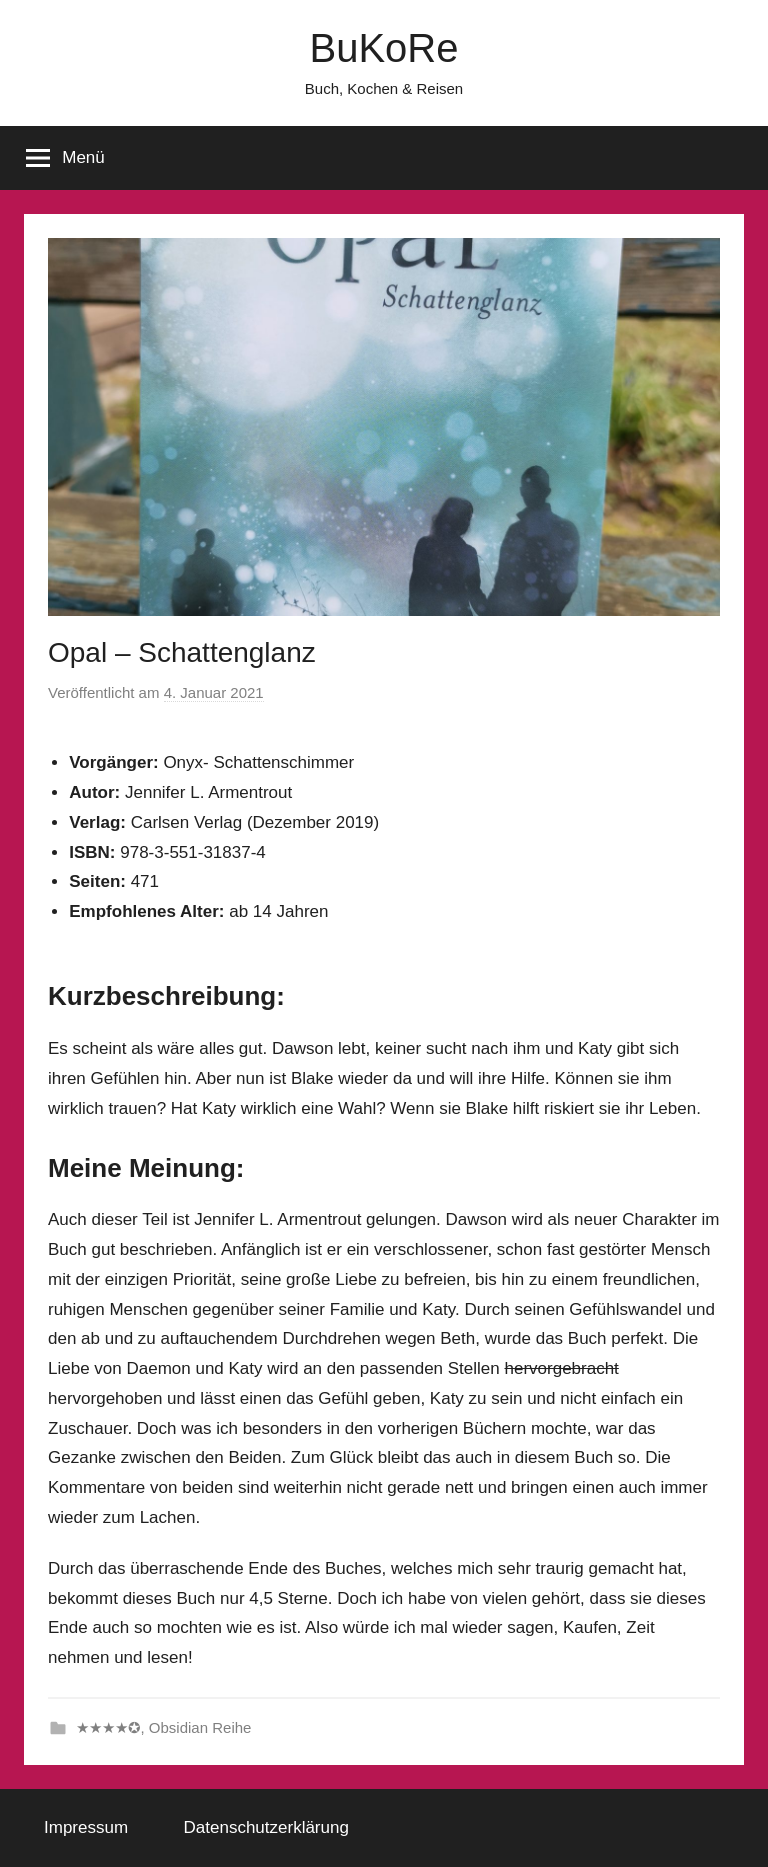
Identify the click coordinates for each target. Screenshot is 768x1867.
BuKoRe (384, 48)
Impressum (86, 1827)
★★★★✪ (108, 1727)
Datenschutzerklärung (266, 1827)
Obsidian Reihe (200, 1727)
